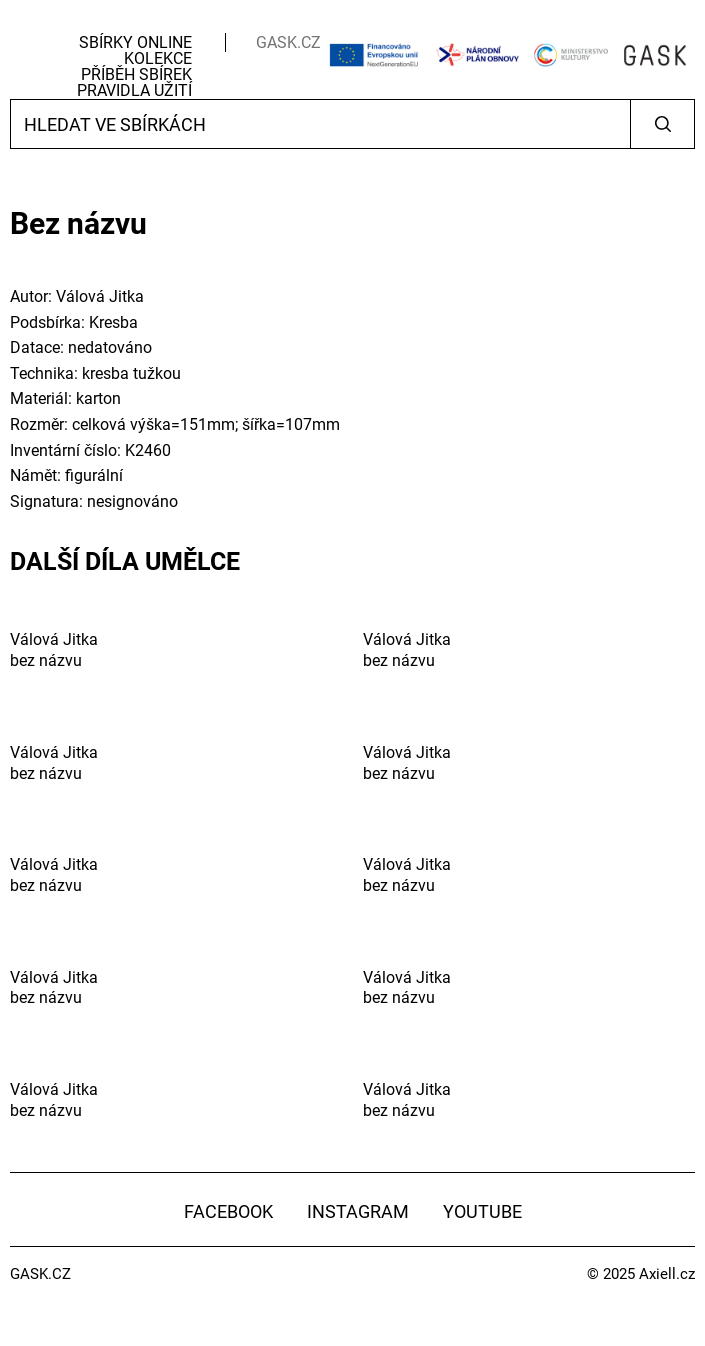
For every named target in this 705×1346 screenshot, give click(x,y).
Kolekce (158, 58)
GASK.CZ (288, 42)
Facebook (228, 1211)
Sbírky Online (135, 42)
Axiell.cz (667, 1274)
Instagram (358, 1211)
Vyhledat (662, 124)
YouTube (482, 1211)
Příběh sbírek (136, 74)
